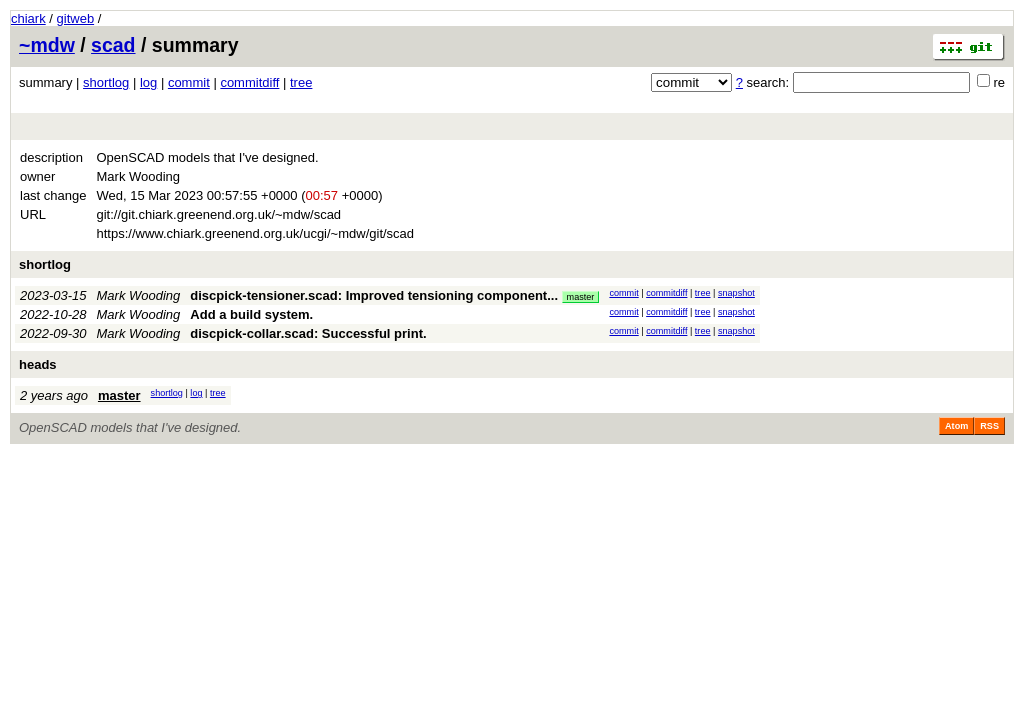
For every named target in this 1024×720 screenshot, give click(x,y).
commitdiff (249, 82)
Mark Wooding (139, 295)
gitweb (76, 18)
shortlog (106, 82)
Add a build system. (251, 314)
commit (189, 82)
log (148, 82)
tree (301, 82)
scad (113, 45)
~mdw (47, 45)
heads (38, 364)
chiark (28, 18)
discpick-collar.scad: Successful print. (308, 333)
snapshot (736, 293)
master (581, 297)
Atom (956, 426)
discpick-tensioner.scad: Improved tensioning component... (375, 295)
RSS (989, 426)
